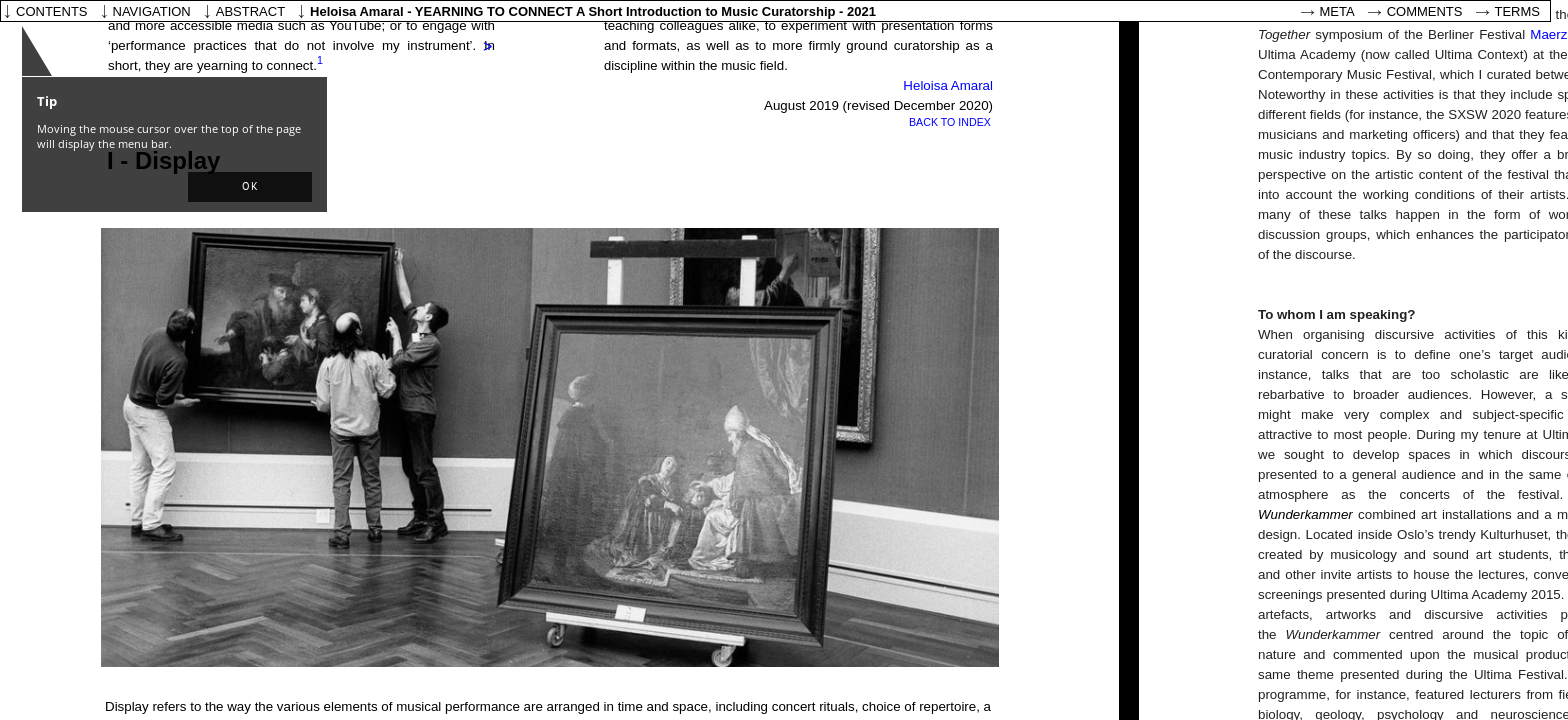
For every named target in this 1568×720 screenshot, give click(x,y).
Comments (1425, 11)
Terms (1518, 11)
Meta (1337, 11)
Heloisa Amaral (946, 85)
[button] (250, 187)
